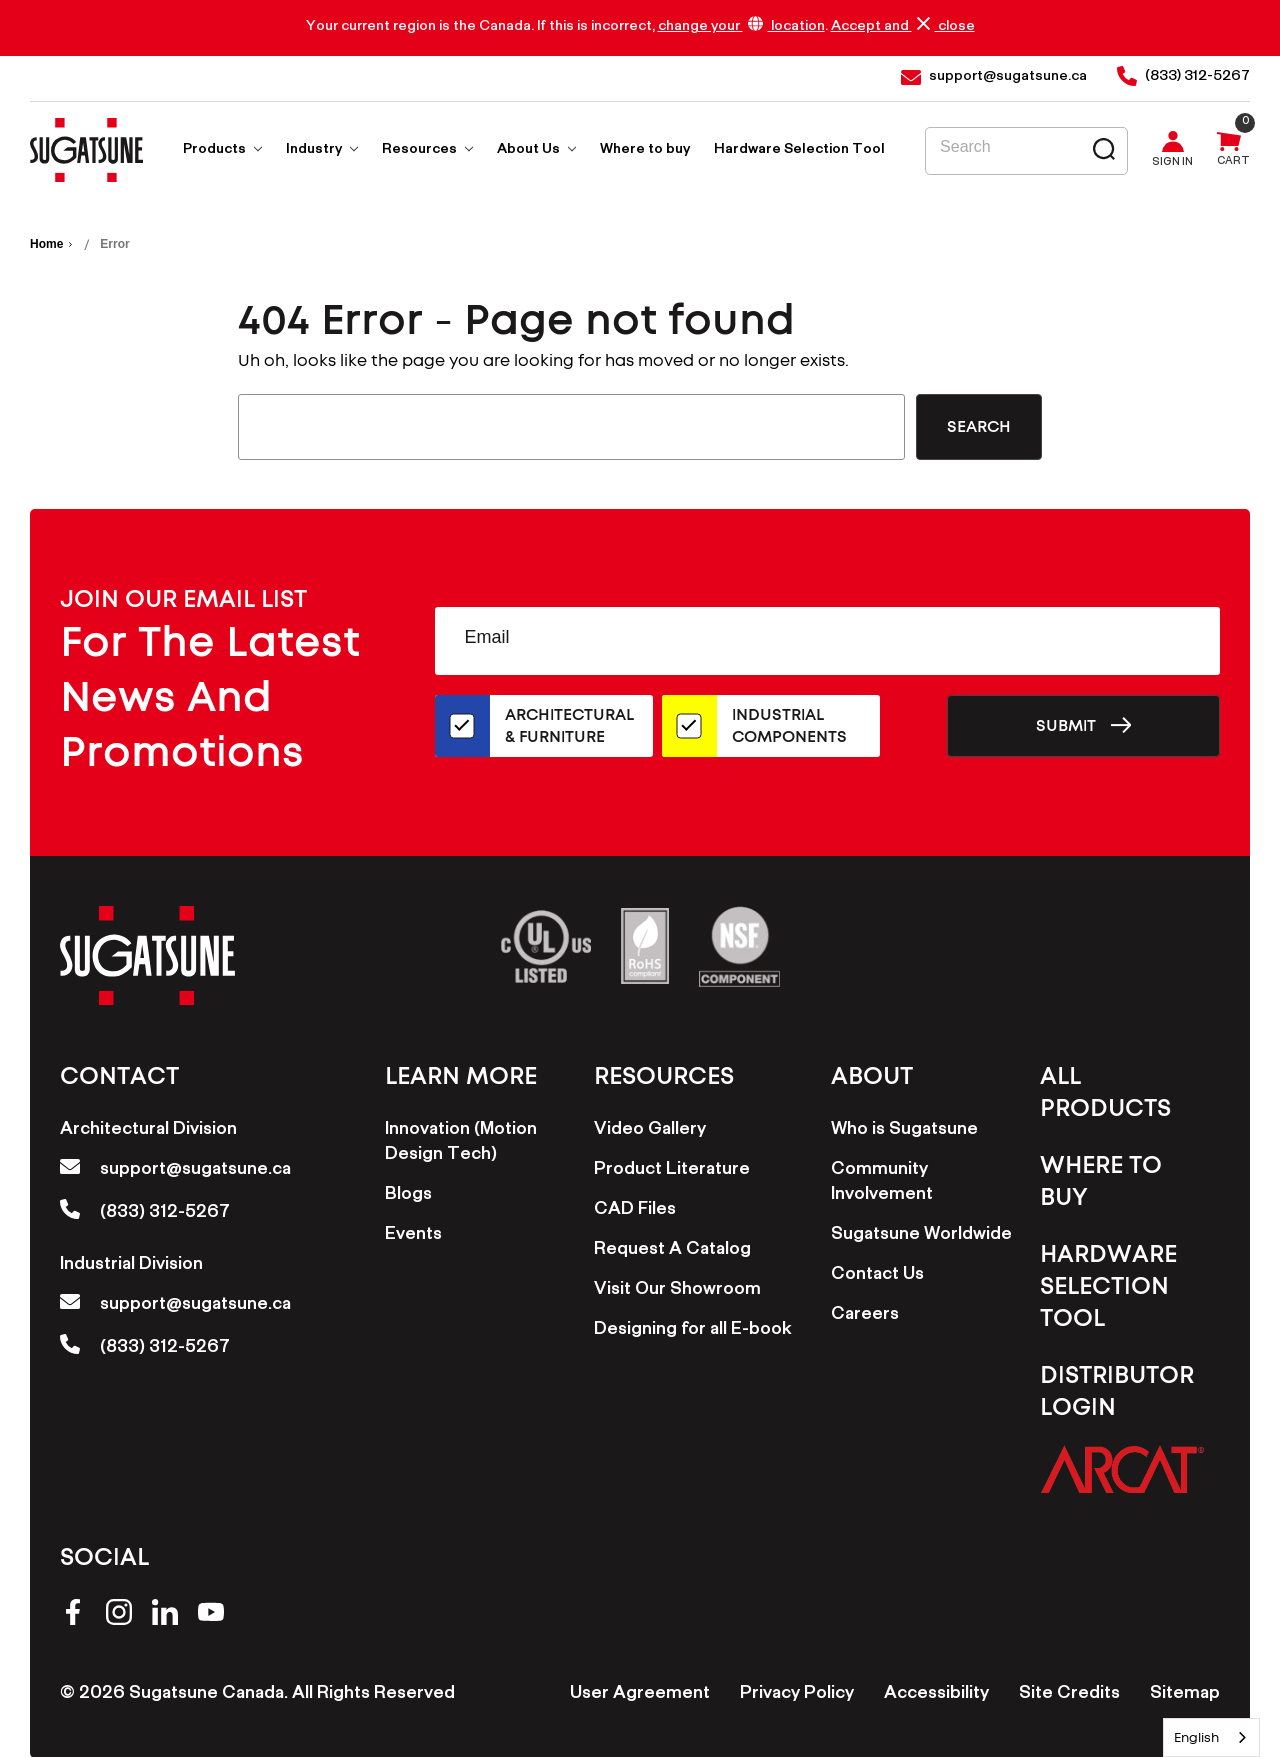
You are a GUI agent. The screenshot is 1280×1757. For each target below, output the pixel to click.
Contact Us (877, 1276)
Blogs (408, 1196)
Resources (427, 151)
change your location (741, 26)
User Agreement (640, 1694)
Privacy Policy (797, 1694)
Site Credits (1069, 1694)
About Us (536, 151)
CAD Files (635, 1211)
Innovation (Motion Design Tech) (461, 1143)
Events (413, 1236)
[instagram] (119, 1615)
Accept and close (903, 26)
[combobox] (1211, 1737)
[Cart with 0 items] (1227, 150)
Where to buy (645, 151)
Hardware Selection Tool (799, 151)
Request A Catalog (672, 1251)
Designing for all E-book (692, 1331)
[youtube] (211, 1615)
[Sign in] (1178, 151)
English (1196, 1737)
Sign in (1172, 164)
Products (222, 151)
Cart (1233, 163)
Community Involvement (882, 1183)
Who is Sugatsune (904, 1131)
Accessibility (936, 1694)
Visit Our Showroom (677, 1291)
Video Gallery (650, 1131)
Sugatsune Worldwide (921, 1236)
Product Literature (672, 1171)
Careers (865, 1316)
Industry (322, 151)
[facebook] (73, 1615)
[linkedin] (165, 1615)
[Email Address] (827, 641)
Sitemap (1185, 1694)
